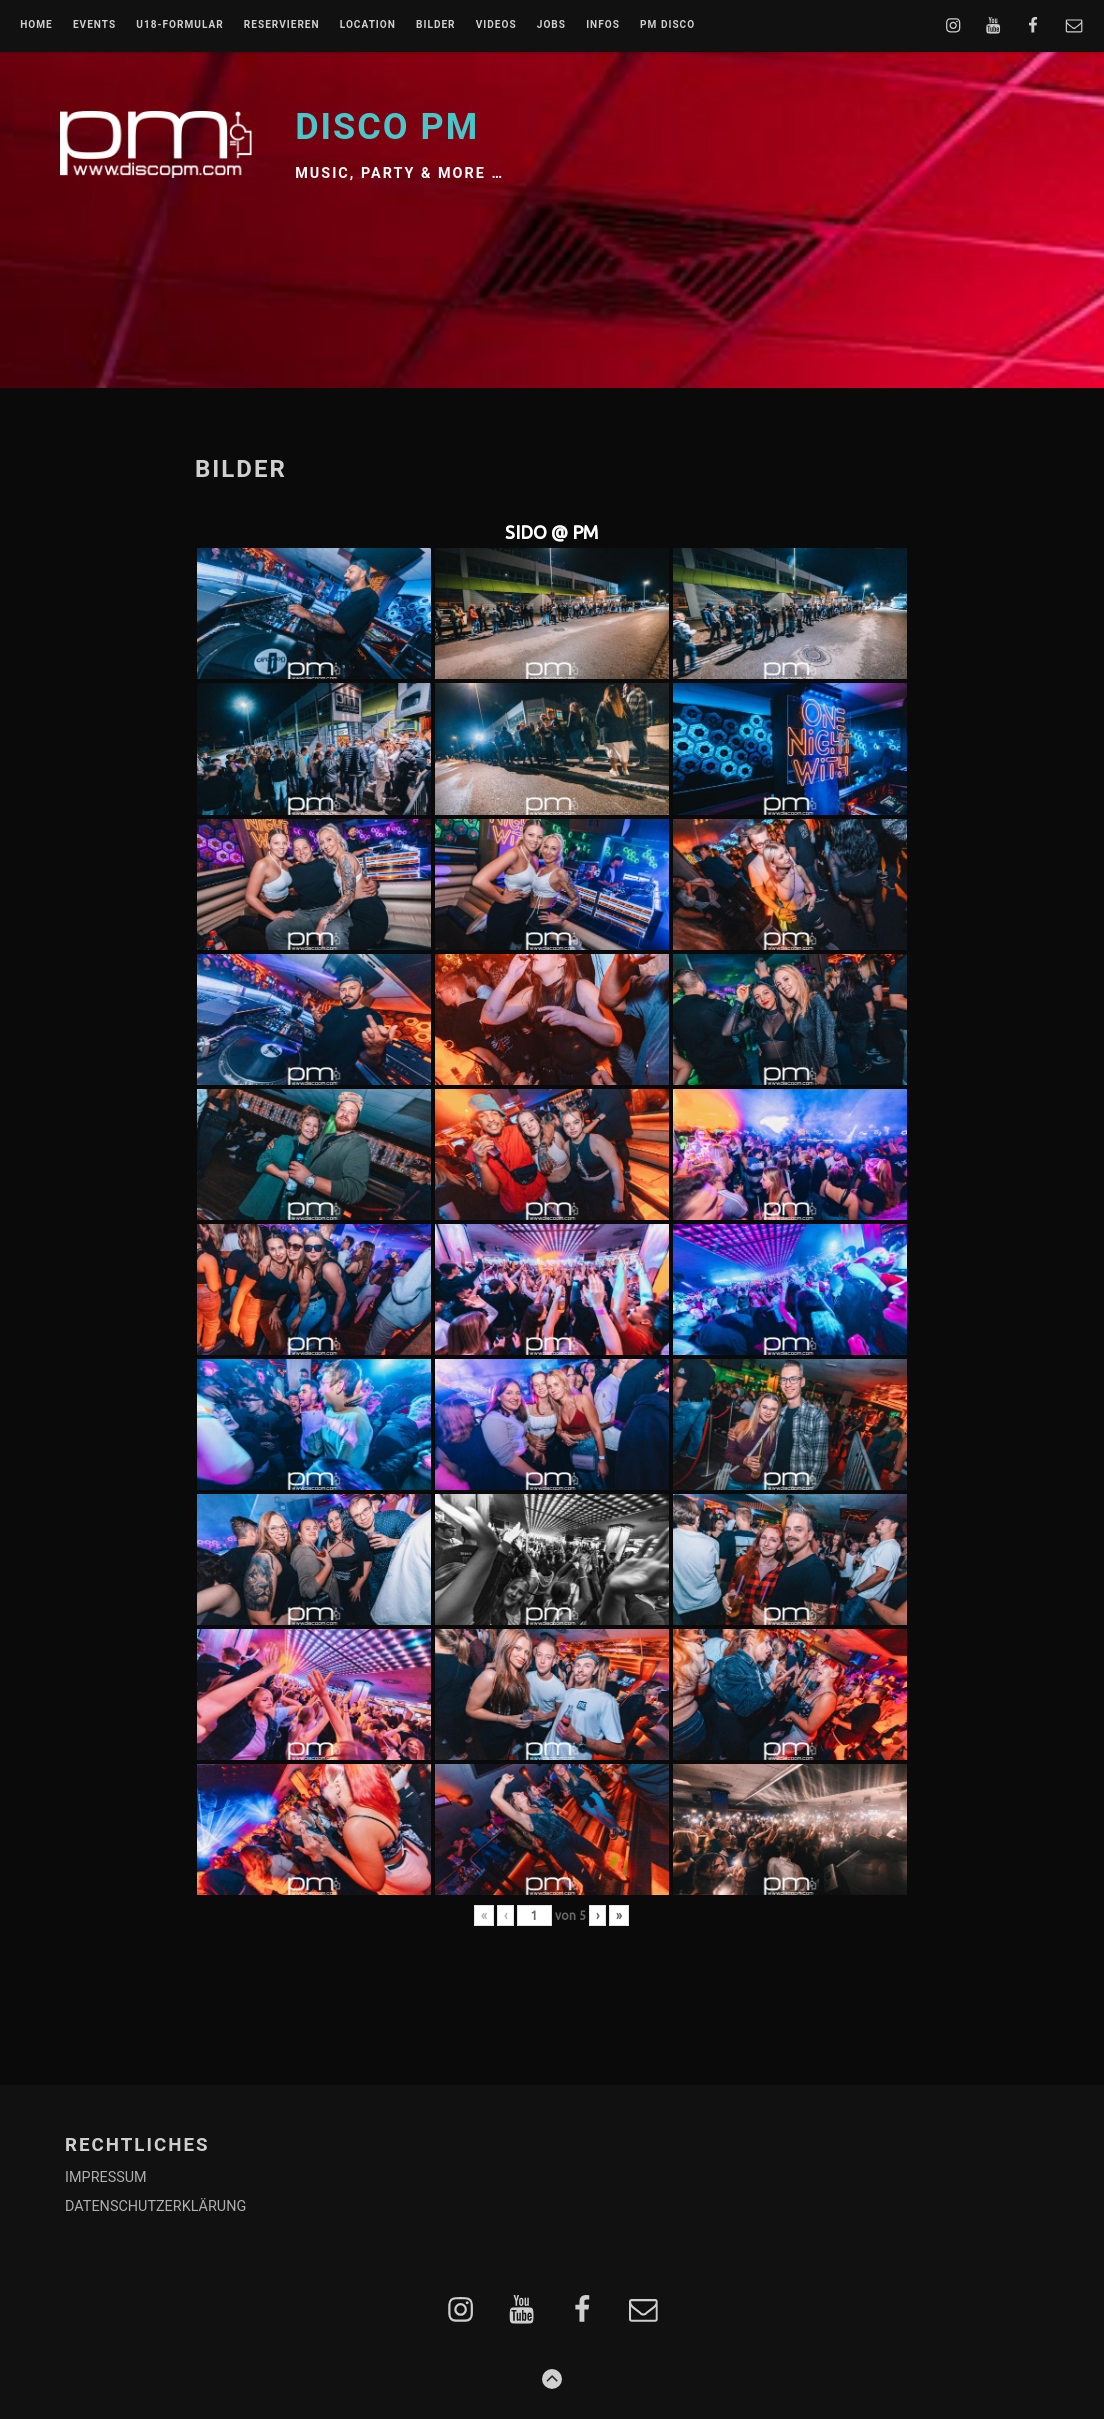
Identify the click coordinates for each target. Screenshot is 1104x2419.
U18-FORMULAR (179, 25)
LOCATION (368, 25)
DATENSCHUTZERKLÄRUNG (155, 2206)
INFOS (603, 25)
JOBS (551, 25)
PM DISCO (667, 25)
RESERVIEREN (282, 25)
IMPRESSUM (106, 2177)
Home (36, 25)
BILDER (436, 25)
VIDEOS (496, 25)
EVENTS (94, 25)
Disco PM (387, 127)
